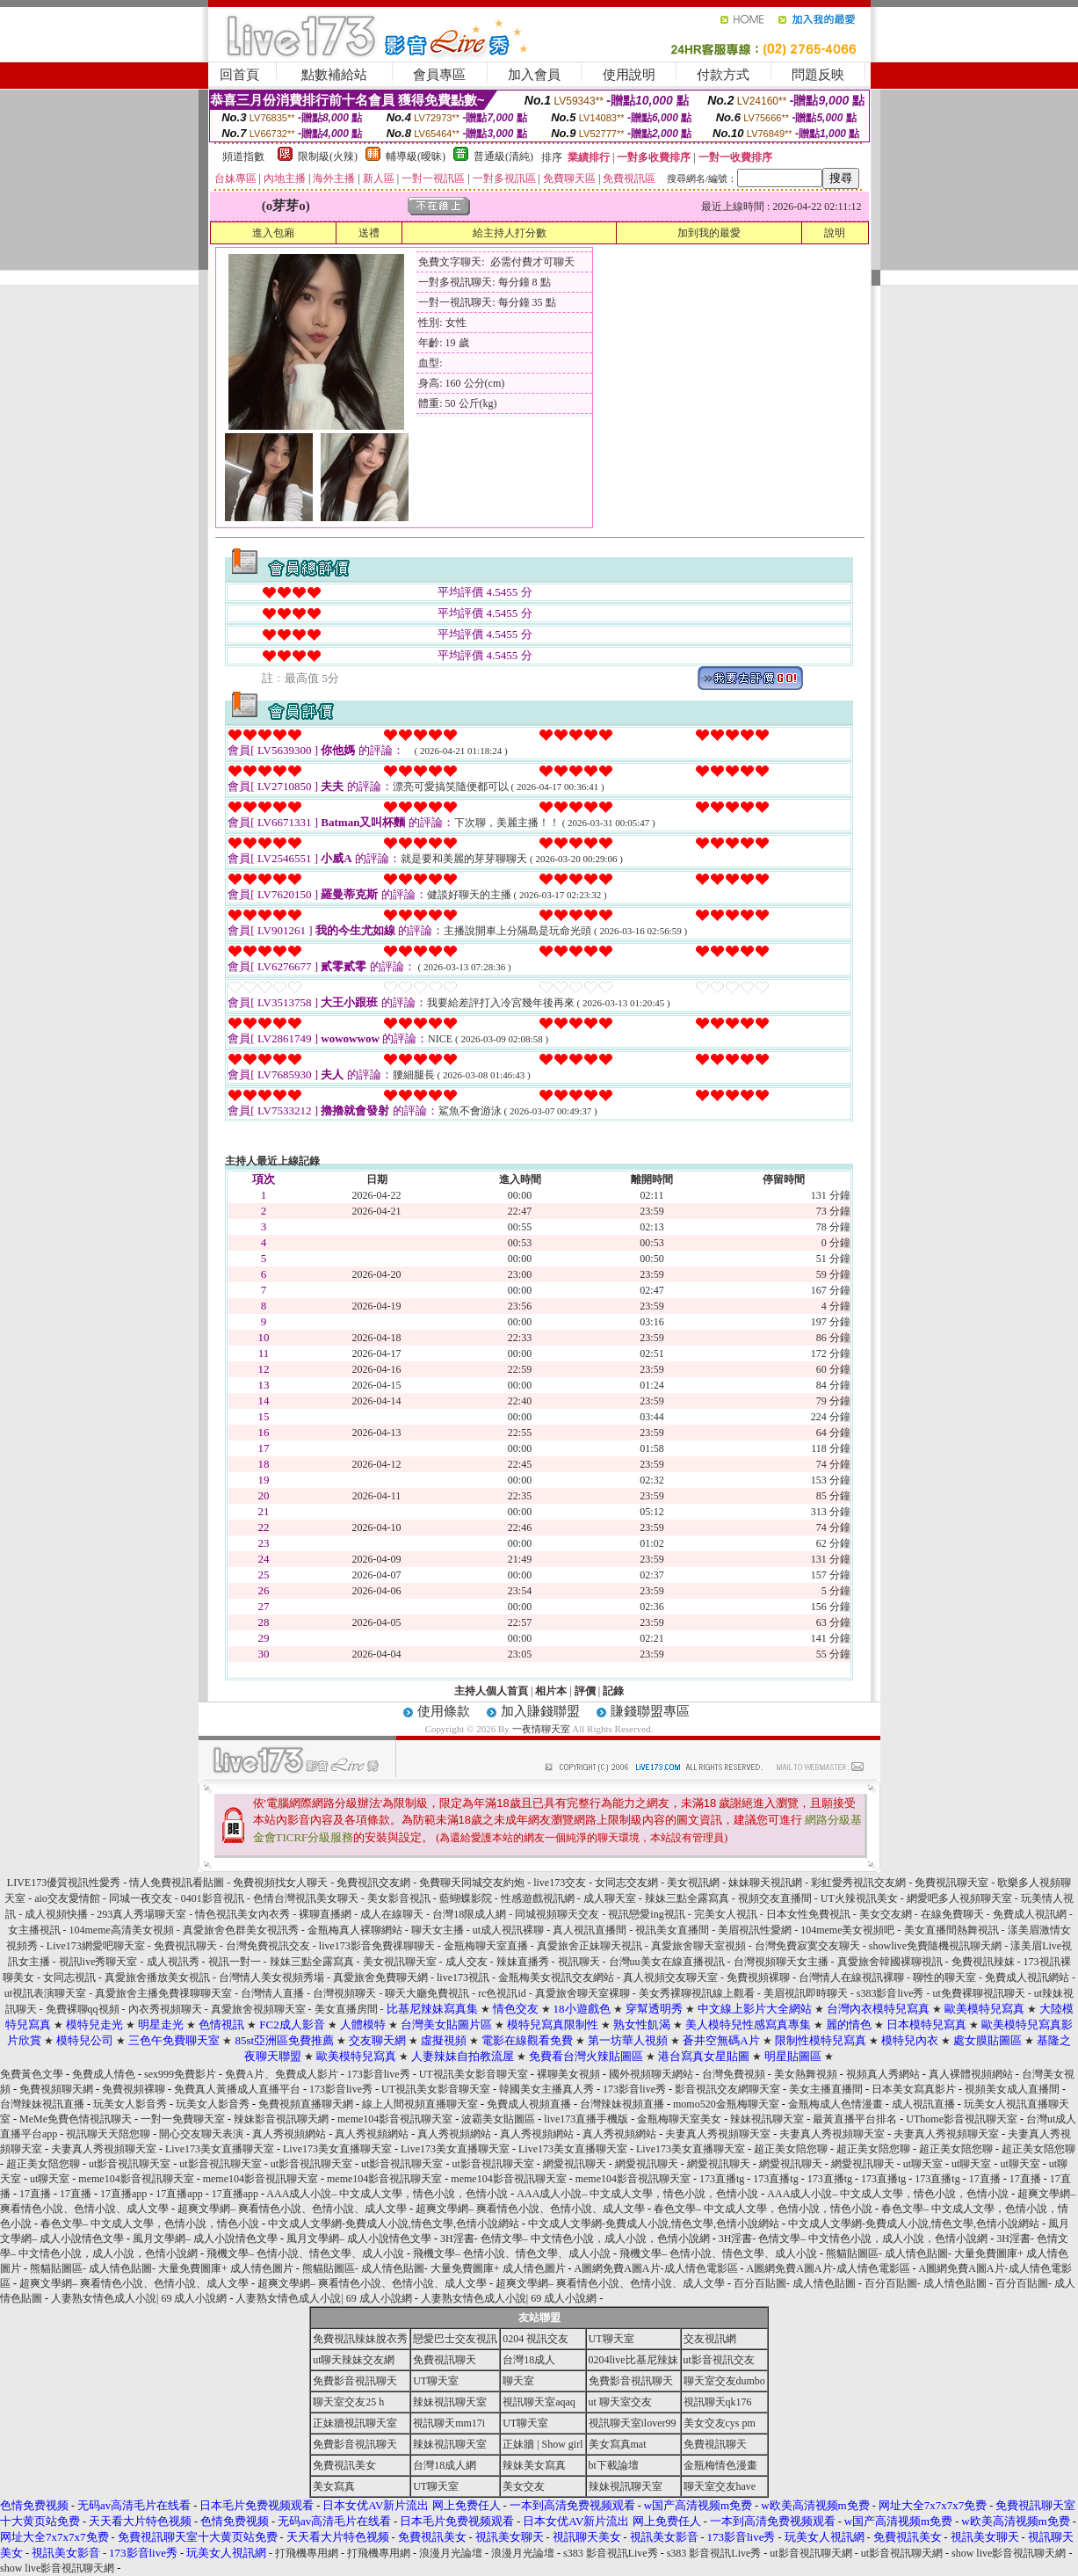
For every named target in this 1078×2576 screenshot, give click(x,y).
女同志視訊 (69, 1977)
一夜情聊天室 (541, 1728)
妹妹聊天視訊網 (765, 1882)
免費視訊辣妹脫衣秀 (360, 2339)
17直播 (985, 2179)
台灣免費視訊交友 (268, 1946)
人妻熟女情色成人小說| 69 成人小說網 (139, 2298)
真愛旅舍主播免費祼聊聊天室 (163, 1993)
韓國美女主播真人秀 (546, 2089)
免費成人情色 (103, 2074)
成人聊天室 (609, 1898)
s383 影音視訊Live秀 (610, 2553)
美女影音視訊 (398, 1898)
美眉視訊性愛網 (755, 1930)
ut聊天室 (923, 2164)
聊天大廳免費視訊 (427, 1993)
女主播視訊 (34, 1930)
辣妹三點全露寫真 (687, 1898)
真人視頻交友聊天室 (670, 1977)
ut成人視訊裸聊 (508, 1930)
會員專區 (439, 75)
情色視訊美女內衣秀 (242, 1914)
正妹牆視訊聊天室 (355, 2423)
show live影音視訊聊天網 (1008, 2553)
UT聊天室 (611, 2339)
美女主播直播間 (826, 2089)
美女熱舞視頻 (805, 2074)
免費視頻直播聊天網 (305, 2104)
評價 (585, 1691)
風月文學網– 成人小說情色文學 (205, 2238)
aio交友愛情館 (67, 1898)
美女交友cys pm (720, 2423)
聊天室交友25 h (348, 2402)
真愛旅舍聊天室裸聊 (582, 1993)
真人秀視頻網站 (289, 2134)
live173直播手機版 (586, 2119)
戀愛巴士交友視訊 (455, 2339)
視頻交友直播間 (775, 1898)
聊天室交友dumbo (724, 2381)
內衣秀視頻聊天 (165, 2009)
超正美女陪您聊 (791, 2149)
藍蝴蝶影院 (465, 1898)
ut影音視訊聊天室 (129, 2164)
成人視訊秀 (173, 1962)
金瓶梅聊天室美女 (679, 2119)
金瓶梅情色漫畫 (720, 2465)
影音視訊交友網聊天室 (727, 2089)
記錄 (613, 1691)
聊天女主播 (437, 1930)
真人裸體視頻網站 (971, 2074)
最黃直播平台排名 (855, 2119)
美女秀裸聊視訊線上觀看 (697, 1993)
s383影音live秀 (890, 1993)
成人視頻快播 (56, 1914)
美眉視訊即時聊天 (805, 1993)
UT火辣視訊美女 (859, 1898)
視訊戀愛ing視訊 (646, 1914)
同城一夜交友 (140, 1898)
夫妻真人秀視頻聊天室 (718, 2134)
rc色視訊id (502, 1993)
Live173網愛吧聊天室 (96, 1946)
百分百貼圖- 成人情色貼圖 (795, 2283)
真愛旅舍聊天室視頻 (698, 1946)
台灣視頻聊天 (344, 1993)
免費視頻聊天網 (56, 2089)
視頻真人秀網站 (883, 2074)
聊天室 (518, 2381)
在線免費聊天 (952, 1914)
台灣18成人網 (444, 2465)
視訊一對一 (234, 1962)
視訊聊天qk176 (718, 2402)
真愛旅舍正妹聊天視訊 (589, 1946)
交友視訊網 (710, 2339)
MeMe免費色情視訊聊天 (75, 2119)
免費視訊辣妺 (983, 1962)
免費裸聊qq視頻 (82, 2009)
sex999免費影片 (180, 2074)
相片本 (551, 1691)
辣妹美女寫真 (534, 2465)
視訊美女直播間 (672, 1930)
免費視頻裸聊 (758, 1977)
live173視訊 (463, 1977)
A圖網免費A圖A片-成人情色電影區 (656, 2268)
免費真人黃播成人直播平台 (237, 2089)
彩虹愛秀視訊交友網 (858, 1882)
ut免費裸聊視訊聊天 (978, 1993)
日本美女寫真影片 (914, 2089)
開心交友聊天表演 (201, 2134)
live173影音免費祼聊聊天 (377, 1946)
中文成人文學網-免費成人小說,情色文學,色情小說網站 (393, 2223)
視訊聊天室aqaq (539, 2402)
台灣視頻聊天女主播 (781, 1962)
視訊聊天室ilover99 (632, 2423)
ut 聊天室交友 (620, 2402)
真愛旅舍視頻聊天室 (258, 2009)
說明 (834, 233)
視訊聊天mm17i (449, 2423)
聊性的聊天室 (944, 1977)
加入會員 (534, 75)
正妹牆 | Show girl (542, 2444)
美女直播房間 (346, 2009)
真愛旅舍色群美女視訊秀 (241, 1930)
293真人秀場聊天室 (141, 1914)
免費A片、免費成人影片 (281, 2074)
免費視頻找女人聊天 (280, 1882)
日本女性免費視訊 (808, 1914)
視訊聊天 (579, 1962)
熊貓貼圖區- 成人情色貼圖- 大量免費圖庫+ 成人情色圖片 (161, 2268)
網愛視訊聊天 (574, 2164)
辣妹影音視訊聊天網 (281, 2119)
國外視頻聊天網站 (651, 2074)
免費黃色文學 (31, 2074)
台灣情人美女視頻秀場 (271, 1977)
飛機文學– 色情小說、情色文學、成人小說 (305, 2253)
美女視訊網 (693, 1882)
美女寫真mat (618, 2444)
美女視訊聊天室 (400, 1962)
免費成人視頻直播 (529, 2104)
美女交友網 (885, 1914)
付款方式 (723, 75)
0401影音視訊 (212, 1898)
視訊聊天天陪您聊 (108, 2134)
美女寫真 (334, 2486)
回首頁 (239, 75)
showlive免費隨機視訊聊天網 (935, 1946)
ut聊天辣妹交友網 (353, 2360)
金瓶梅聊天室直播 (486, 1946)
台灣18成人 (529, 2360)
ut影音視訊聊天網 (810, 2553)
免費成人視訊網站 (1027, 1977)
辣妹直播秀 (522, 1962)
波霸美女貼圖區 (498, 2119)
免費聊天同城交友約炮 (472, 1882)
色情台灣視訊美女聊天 (305, 1898)
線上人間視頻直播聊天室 (420, 2104)
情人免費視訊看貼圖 (176, 1882)
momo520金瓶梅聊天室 (726, 2104)
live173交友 (559, 1882)
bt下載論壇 (614, 2465)
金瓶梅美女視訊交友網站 (556, 1977)
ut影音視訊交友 (719, 2360)
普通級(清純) (503, 156)
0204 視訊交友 (535, 2339)
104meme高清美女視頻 (121, 1930)
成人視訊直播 (923, 2104)
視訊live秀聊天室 (98, 1962)
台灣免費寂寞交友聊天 (807, 1946)
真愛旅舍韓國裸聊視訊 (890, 1962)
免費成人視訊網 (1030, 1914)
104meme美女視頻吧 (847, 1930)
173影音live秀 (378, 2074)
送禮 (369, 233)
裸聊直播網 (325, 1914)
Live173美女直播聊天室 (219, 2149)
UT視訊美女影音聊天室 (473, 2074)
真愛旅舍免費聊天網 (380, 1977)
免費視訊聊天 (185, 1946)
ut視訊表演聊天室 (45, 1993)
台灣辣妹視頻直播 (622, 2104)
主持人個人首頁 (491, 1691)
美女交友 (524, 2486)
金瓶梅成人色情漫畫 (835, 2104)
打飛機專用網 (306, 2553)
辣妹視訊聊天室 (767, 2119)
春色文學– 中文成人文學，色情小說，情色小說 (763, 2208)
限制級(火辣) (328, 156)
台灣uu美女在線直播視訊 (667, 1962)
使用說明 (629, 75)
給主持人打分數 (509, 233)
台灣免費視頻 (733, 2074)
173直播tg (721, 2179)
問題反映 (818, 75)
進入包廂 (273, 233)
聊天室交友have (720, 2486)
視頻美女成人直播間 (1012, 2089)
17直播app (123, 2194)
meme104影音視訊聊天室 (394, 2119)
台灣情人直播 (272, 1993)
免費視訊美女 (344, 2465)
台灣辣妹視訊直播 (42, 2104)
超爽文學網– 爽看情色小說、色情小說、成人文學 (292, 2208)
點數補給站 (334, 75)
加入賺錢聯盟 (540, 1711)
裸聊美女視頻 (568, 2074)
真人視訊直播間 (589, 1930)
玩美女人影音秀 (130, 2104)
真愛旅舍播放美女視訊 (157, 1977)
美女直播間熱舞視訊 (951, 1930)
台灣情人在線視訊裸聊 (851, 1977)
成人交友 (466, 1962)
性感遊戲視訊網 (538, 1898)
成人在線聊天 (391, 1914)
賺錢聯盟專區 (650, 1711)
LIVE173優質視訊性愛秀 (63, 1882)
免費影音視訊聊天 (355, 2381)
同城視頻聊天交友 (557, 1914)
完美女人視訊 (725, 1914)
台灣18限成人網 (469, 1914)
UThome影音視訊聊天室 (961, 2119)
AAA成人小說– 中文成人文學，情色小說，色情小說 (387, 2194)
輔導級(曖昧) (415, 156)
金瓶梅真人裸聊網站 (354, 1930)
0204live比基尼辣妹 (633, 2360)
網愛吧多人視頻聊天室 (959, 1898)
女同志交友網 (626, 1882)
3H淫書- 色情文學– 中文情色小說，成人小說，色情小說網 (575, 2238)
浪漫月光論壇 (450, 2553)
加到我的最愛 (709, 233)
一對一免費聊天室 (183, 2119)
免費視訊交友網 (373, 1882)
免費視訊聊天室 (951, 1882)
